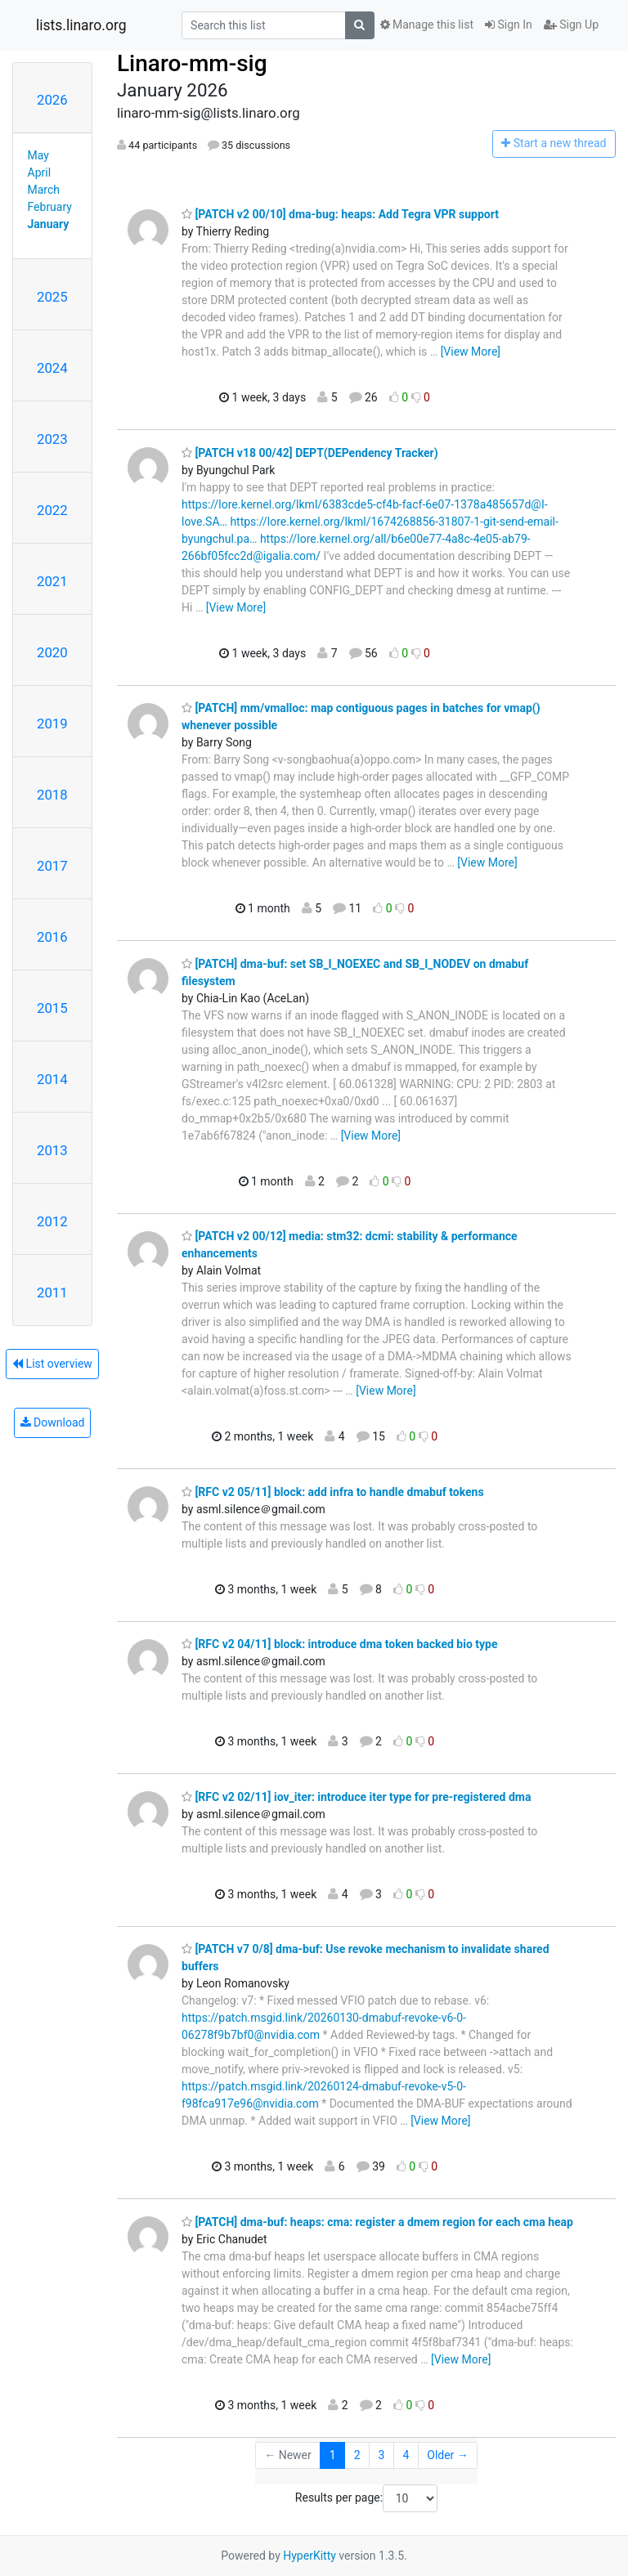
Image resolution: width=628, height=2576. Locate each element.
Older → (448, 2455)
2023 (52, 439)
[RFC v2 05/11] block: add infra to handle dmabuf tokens (333, 1492)
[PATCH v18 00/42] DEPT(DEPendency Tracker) (310, 452)
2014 (52, 1079)
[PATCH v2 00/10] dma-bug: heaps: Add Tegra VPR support (340, 214)
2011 (52, 1292)
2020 (52, 652)
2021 (52, 581)
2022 (52, 510)
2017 (52, 866)
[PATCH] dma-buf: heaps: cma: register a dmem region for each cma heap (377, 2222)
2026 (52, 100)
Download (52, 1422)
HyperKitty (309, 2555)
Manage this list (426, 24)
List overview (52, 1363)
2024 (52, 368)
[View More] (470, 351)
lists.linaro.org (81, 25)
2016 (52, 937)
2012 (52, 1221)
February (50, 206)
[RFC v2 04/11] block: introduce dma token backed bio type (340, 1644)
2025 (52, 297)
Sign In (508, 24)
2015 (52, 1008)
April (40, 172)
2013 (52, 1150)
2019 (52, 723)
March (44, 189)
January (49, 224)
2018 (52, 794)
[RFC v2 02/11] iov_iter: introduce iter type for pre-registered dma (356, 1796)
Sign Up (571, 24)
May (38, 155)
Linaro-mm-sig (192, 63)
